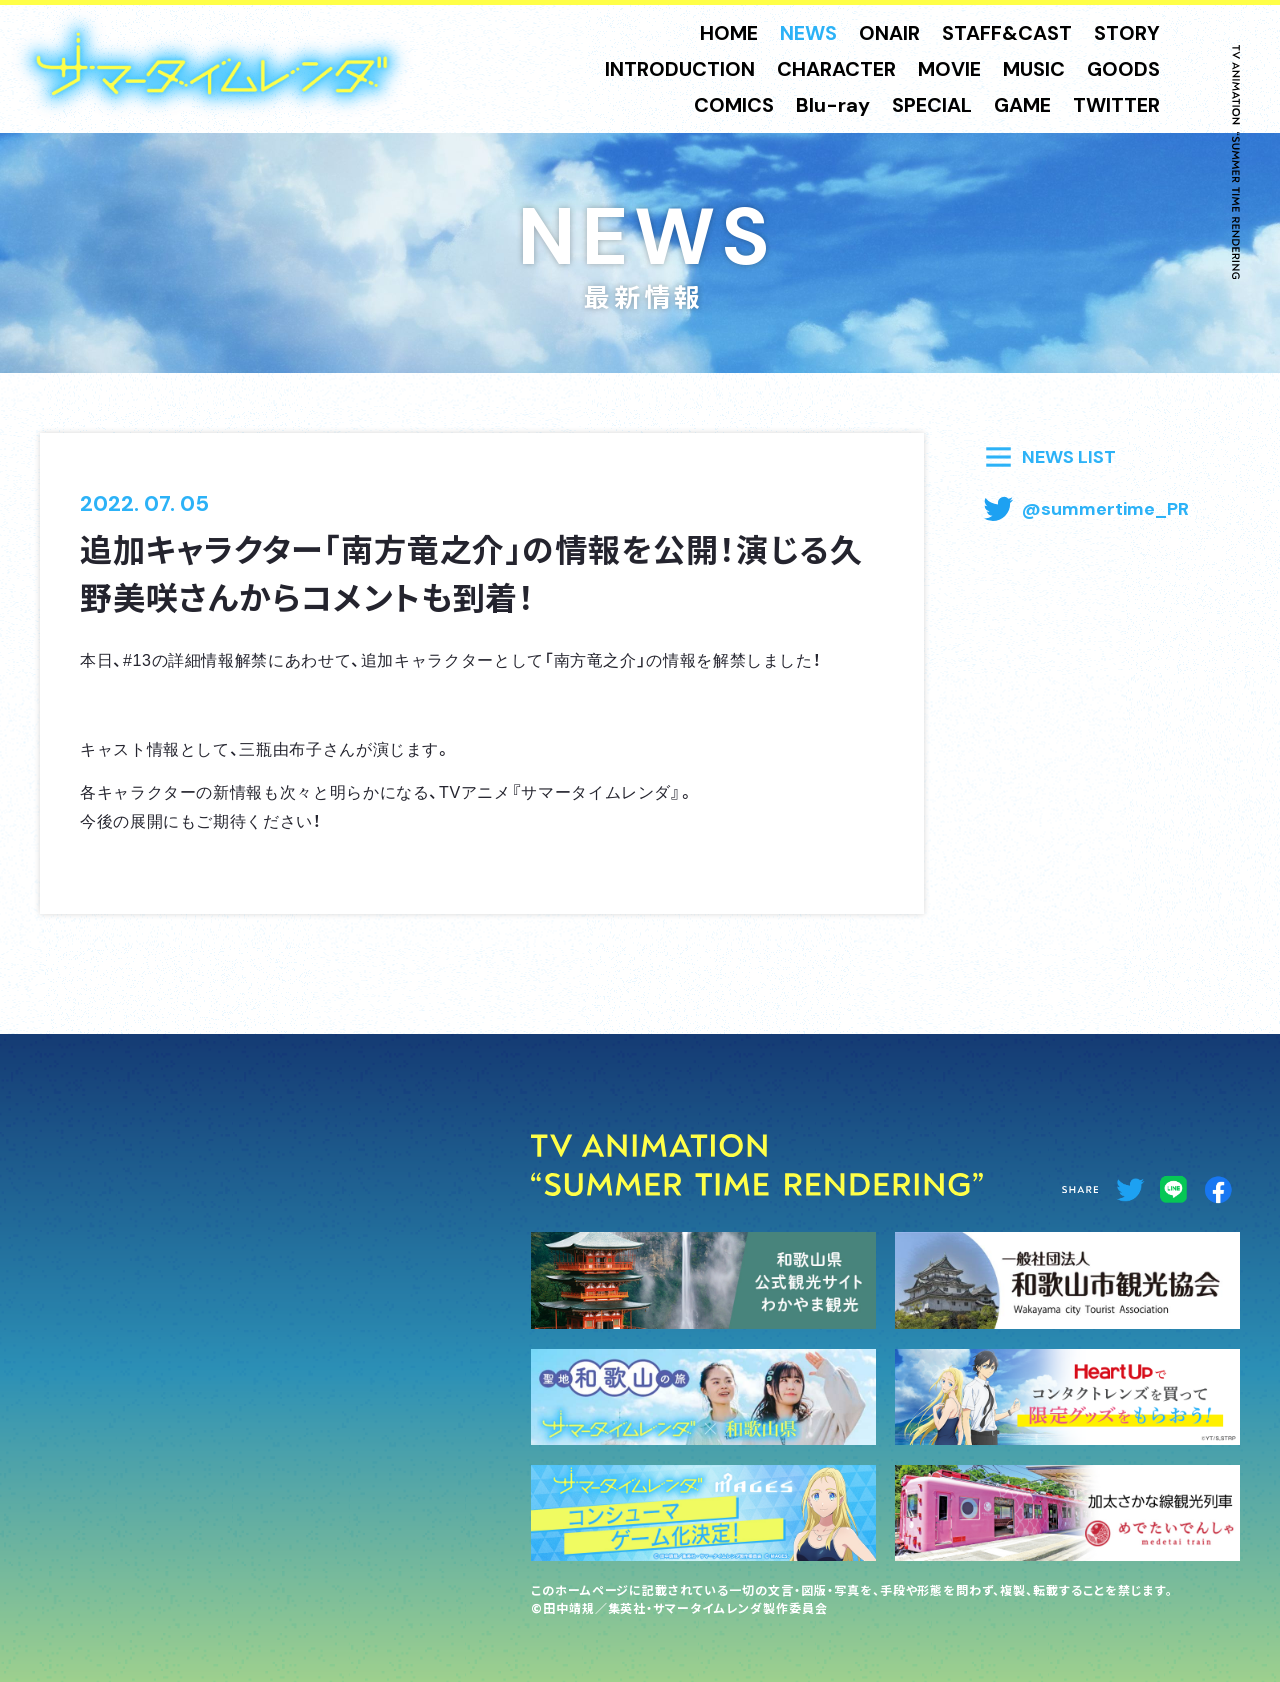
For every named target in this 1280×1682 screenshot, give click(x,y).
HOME (729, 33)
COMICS (734, 105)
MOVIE (949, 69)
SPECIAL (932, 105)
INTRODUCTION (680, 69)
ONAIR (889, 33)
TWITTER (1116, 105)
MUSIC (1034, 69)
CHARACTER (836, 69)
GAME (1022, 105)
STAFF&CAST (1007, 33)
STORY (1127, 33)
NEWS (808, 33)
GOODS (1123, 69)
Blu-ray (833, 105)
